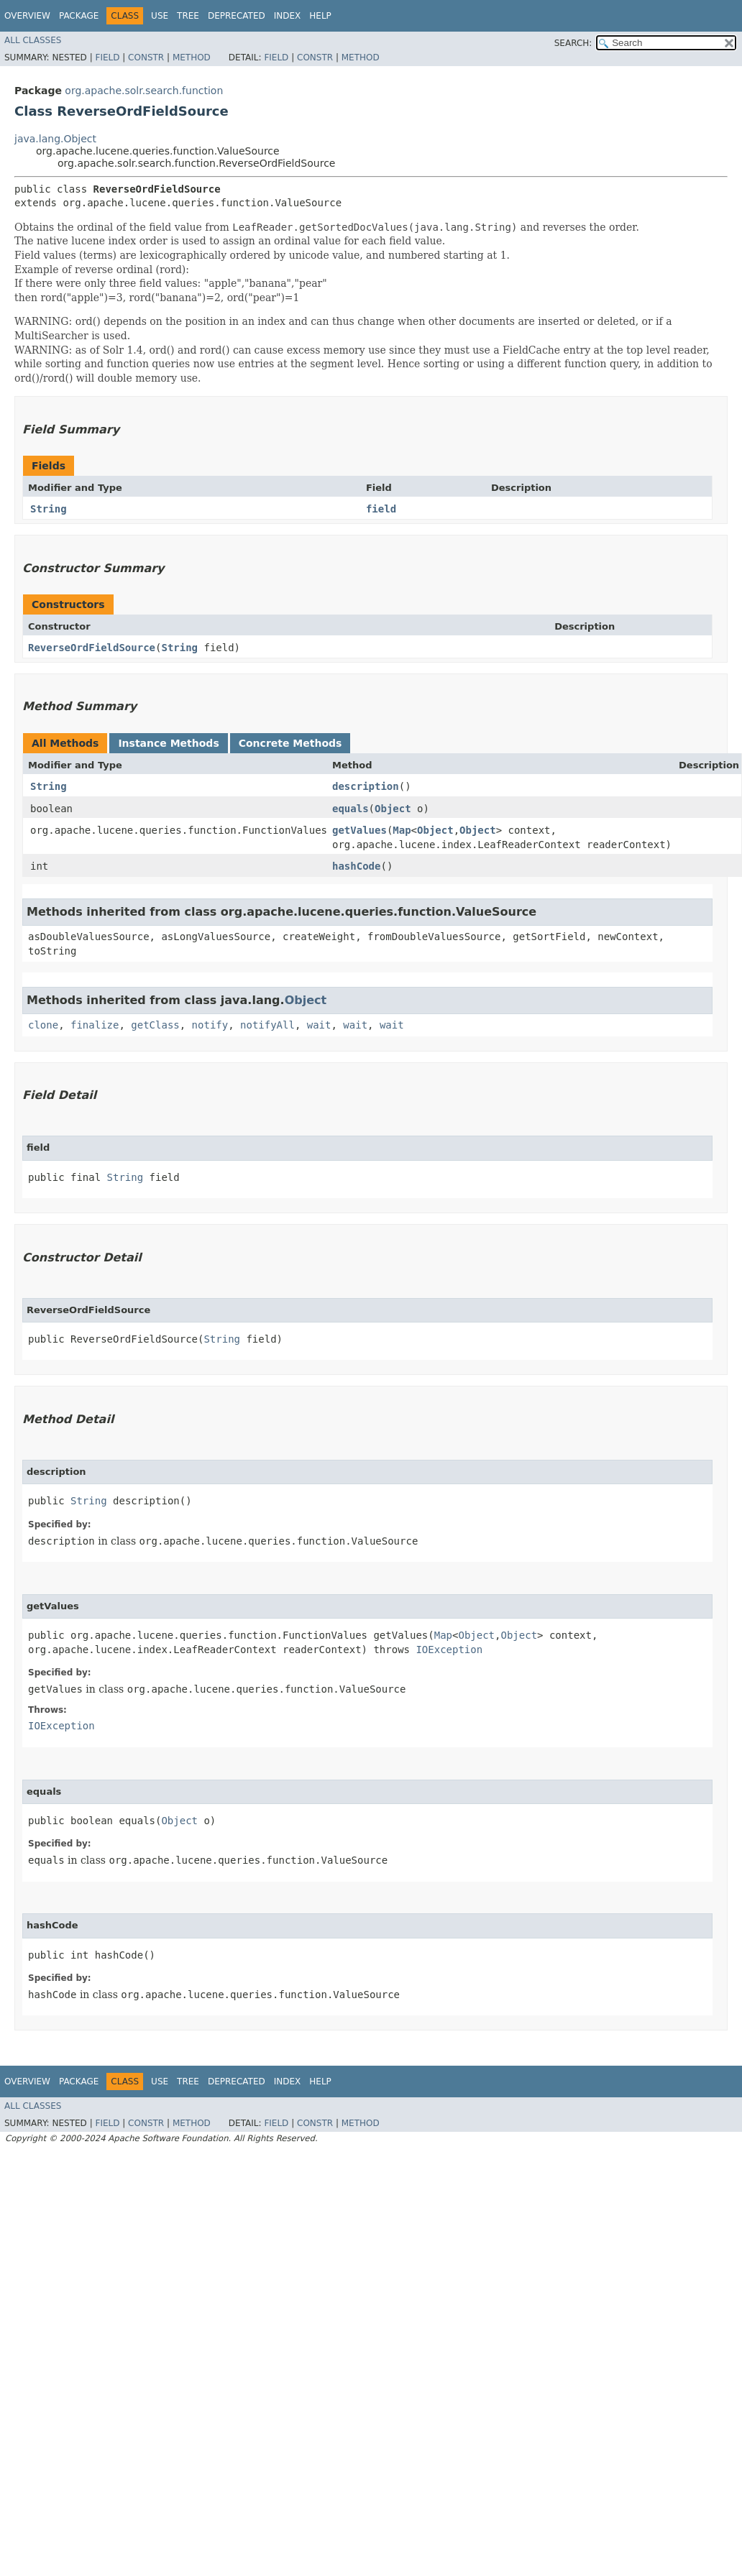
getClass (155, 1025)
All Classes (32, 40)
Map (402, 830)
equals (350, 808)
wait (319, 1025)
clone (43, 1025)
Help (320, 16)
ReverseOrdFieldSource (91, 647)
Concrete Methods (290, 743)
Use (159, 16)
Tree (188, 16)
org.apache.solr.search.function (144, 90)
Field (107, 57)
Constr (146, 57)
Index (287, 16)
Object (393, 808)
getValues (359, 830)
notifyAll (267, 1025)
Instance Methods (168, 743)
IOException (449, 1649)
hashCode (356, 866)
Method (192, 57)
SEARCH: (573, 43)
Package (79, 16)
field (381, 509)
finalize (94, 1025)
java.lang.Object (55, 138)
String (48, 509)
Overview (27, 16)
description (365, 786)
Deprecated (236, 16)
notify (210, 1025)
